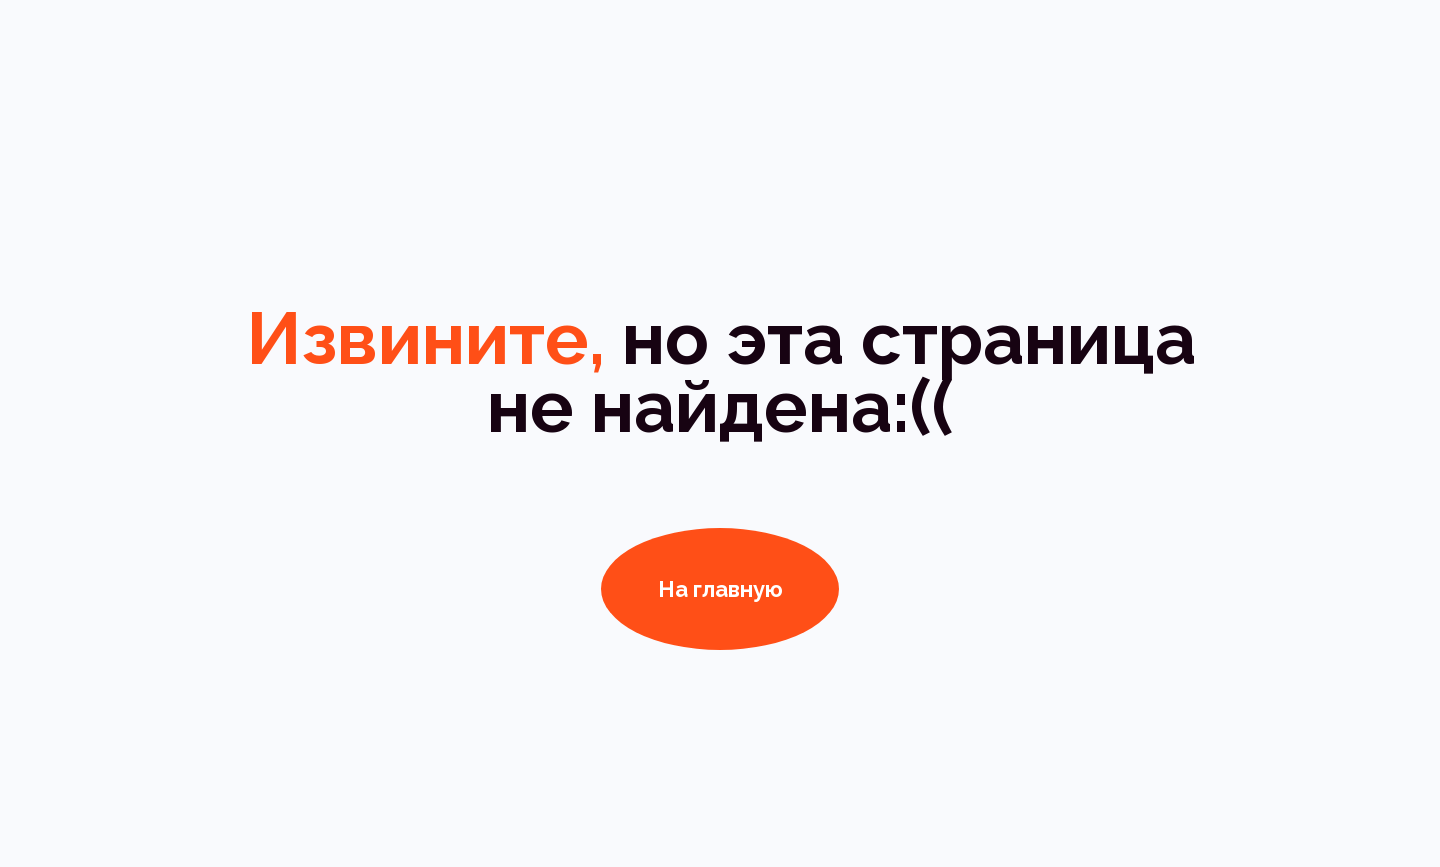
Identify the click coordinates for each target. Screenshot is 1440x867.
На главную (720, 589)
